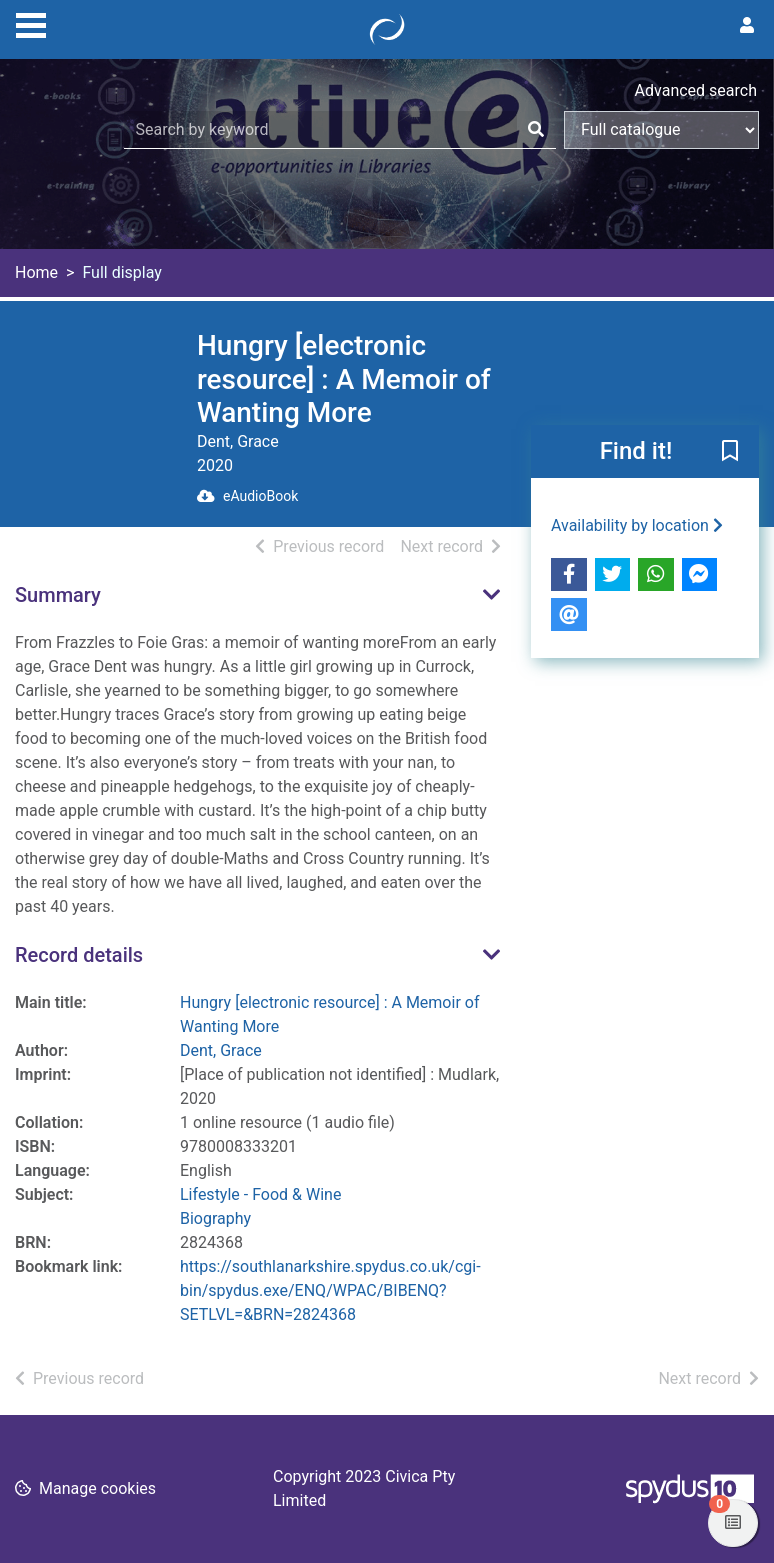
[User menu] (747, 26)
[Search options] (661, 130)
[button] (730, 452)
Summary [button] (58, 595)
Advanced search (696, 90)
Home (36, 272)
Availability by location (637, 525)
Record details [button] (79, 955)
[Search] (536, 130)
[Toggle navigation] (31, 23)
